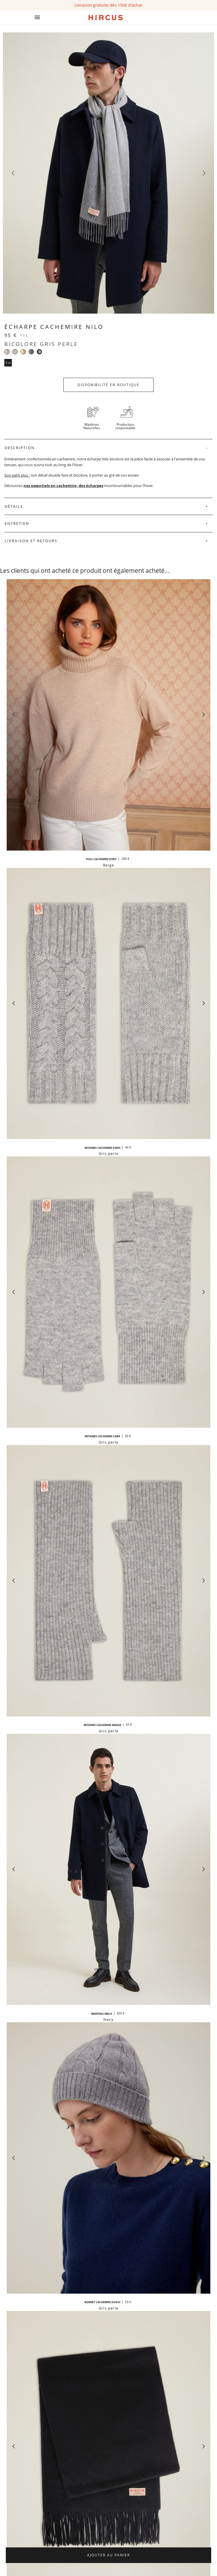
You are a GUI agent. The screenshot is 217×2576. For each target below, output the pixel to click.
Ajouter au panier (108, 2555)
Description (20, 447)
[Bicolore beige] (7, 351)
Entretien (17, 523)
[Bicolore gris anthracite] (31, 351)
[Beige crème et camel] (23, 351)
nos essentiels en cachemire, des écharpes (63, 485)
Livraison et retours (31, 540)
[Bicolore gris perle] (39, 351)
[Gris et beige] (15, 351)
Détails (14, 506)
